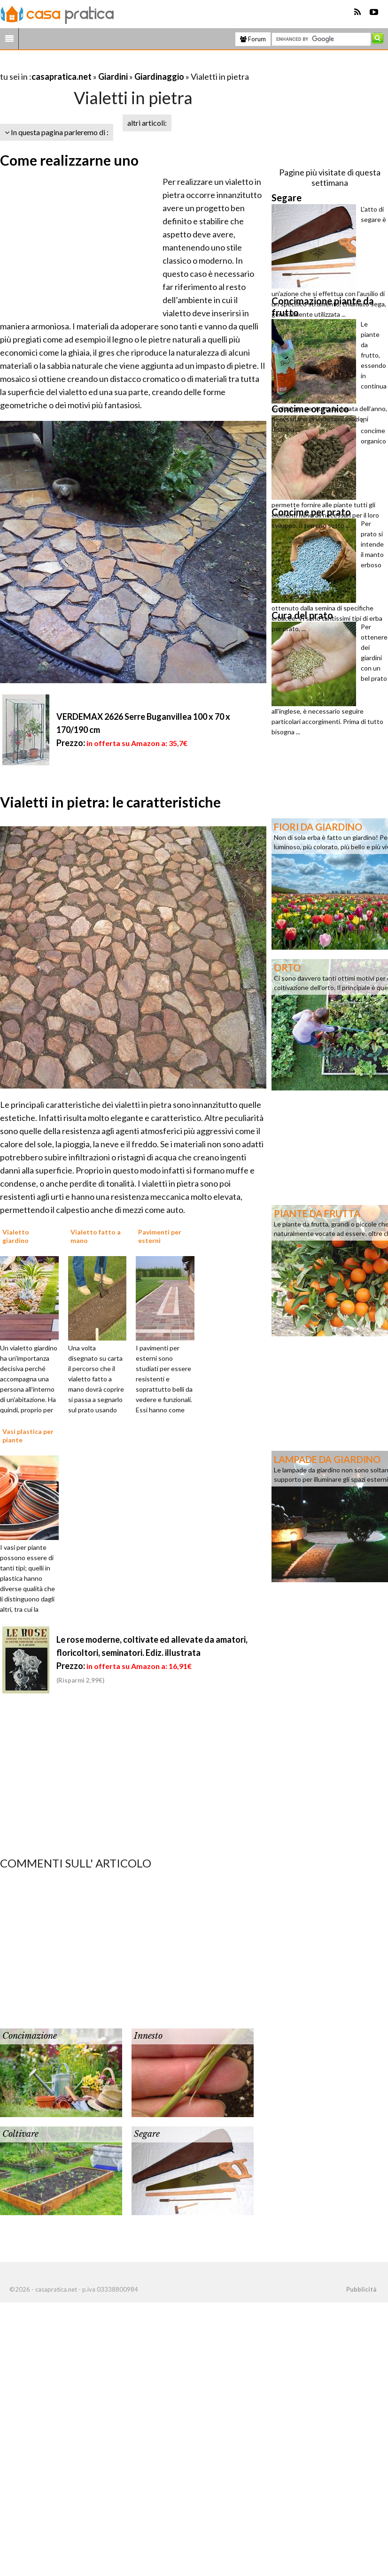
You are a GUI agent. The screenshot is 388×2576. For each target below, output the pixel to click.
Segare (147, 2134)
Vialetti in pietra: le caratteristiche (110, 801)
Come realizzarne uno (69, 160)
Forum (253, 39)
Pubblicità (361, 2289)
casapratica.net (61, 76)
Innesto (148, 2036)
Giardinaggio (159, 76)
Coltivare (20, 2134)
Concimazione (29, 2036)
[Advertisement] (110, 65)
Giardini (113, 76)
